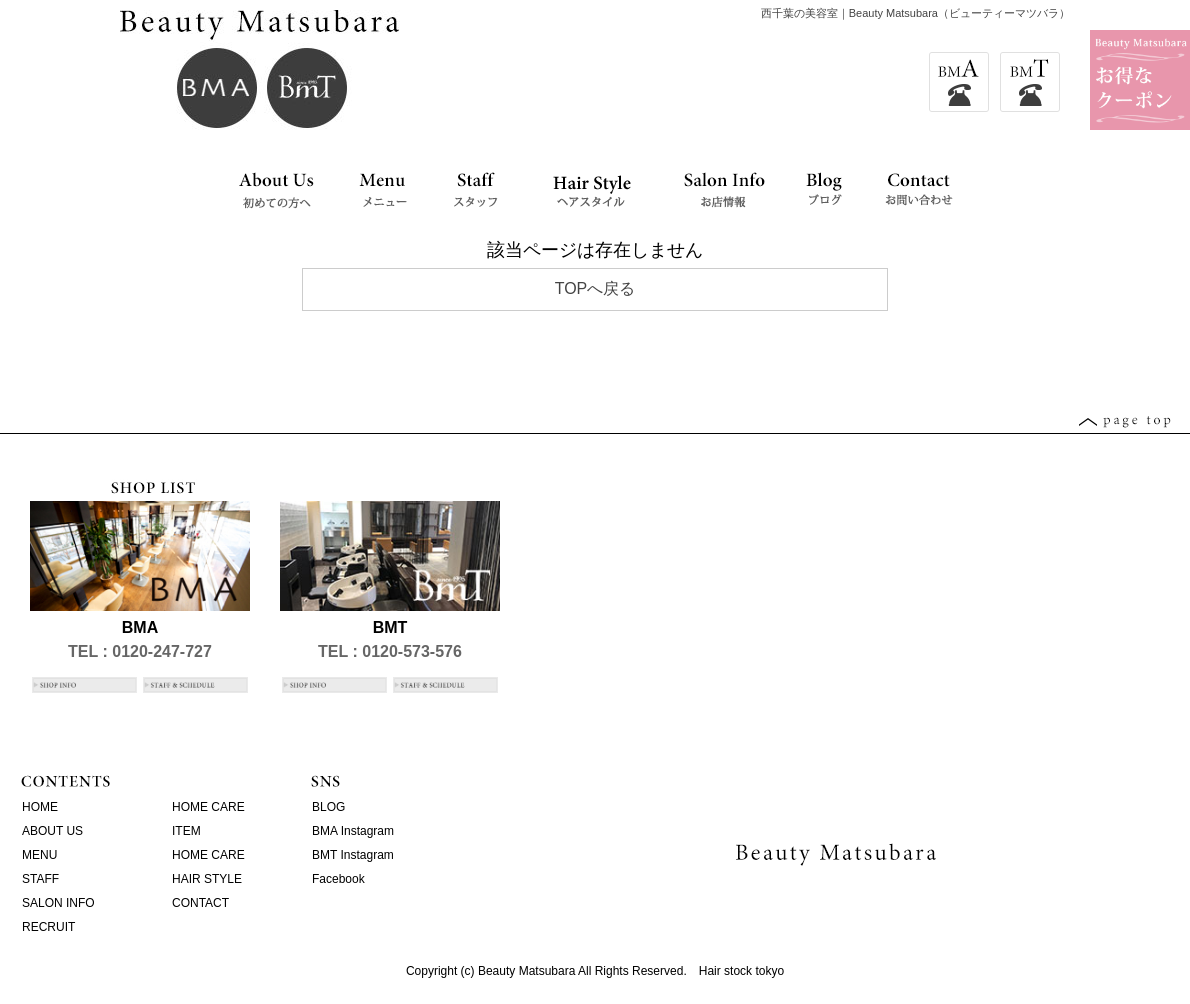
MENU (39, 855)
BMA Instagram (353, 831)
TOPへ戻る (595, 288)
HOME (40, 807)
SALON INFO (58, 903)
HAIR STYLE (207, 879)
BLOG (328, 807)
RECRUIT (48, 927)
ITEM (186, 831)
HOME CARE (208, 807)
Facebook (338, 879)
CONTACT (200, 903)
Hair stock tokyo (741, 971)
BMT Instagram (353, 855)
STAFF (40, 879)
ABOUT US (52, 831)
